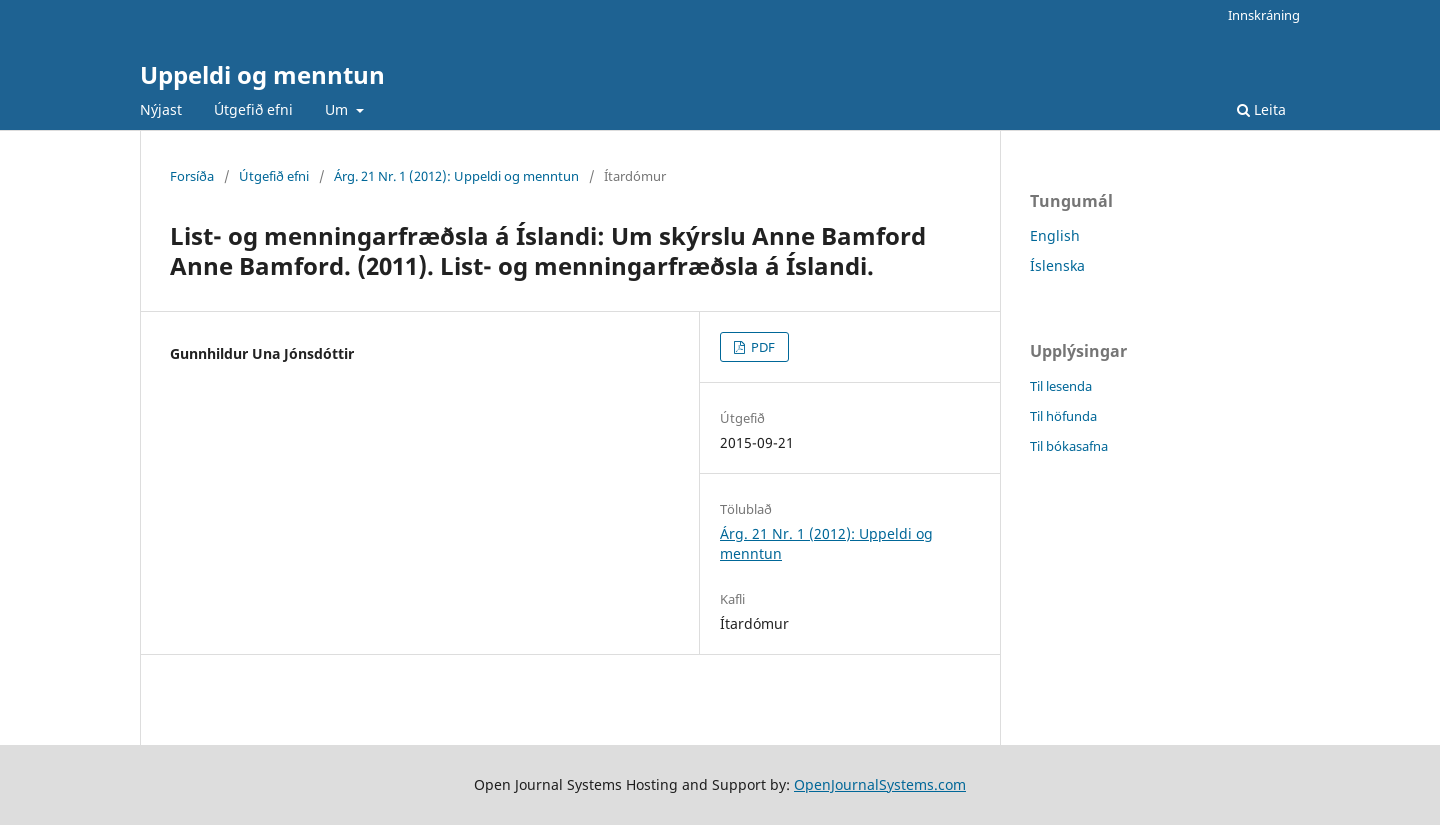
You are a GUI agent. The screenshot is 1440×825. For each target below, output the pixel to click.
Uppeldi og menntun (262, 74)
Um (338, 109)
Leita (1261, 109)
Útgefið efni (253, 109)
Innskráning (1264, 15)
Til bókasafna (1069, 446)
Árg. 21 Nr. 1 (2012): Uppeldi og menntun (456, 176)
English (1055, 235)
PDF (761, 347)
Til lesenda (1061, 386)
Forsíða (192, 176)
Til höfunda (1063, 416)
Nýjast (161, 109)
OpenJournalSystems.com (880, 784)
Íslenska (1057, 265)
